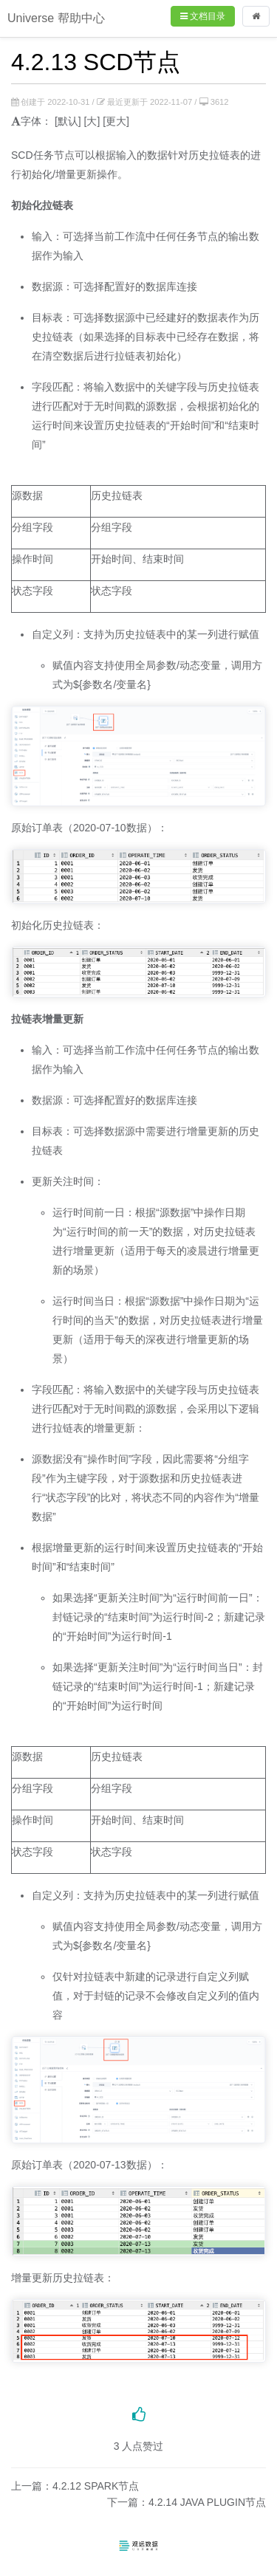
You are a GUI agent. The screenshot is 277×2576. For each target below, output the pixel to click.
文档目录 (202, 16)
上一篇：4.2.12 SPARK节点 (75, 2486)
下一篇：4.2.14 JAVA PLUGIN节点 (186, 2502)
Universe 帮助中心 (56, 18)
